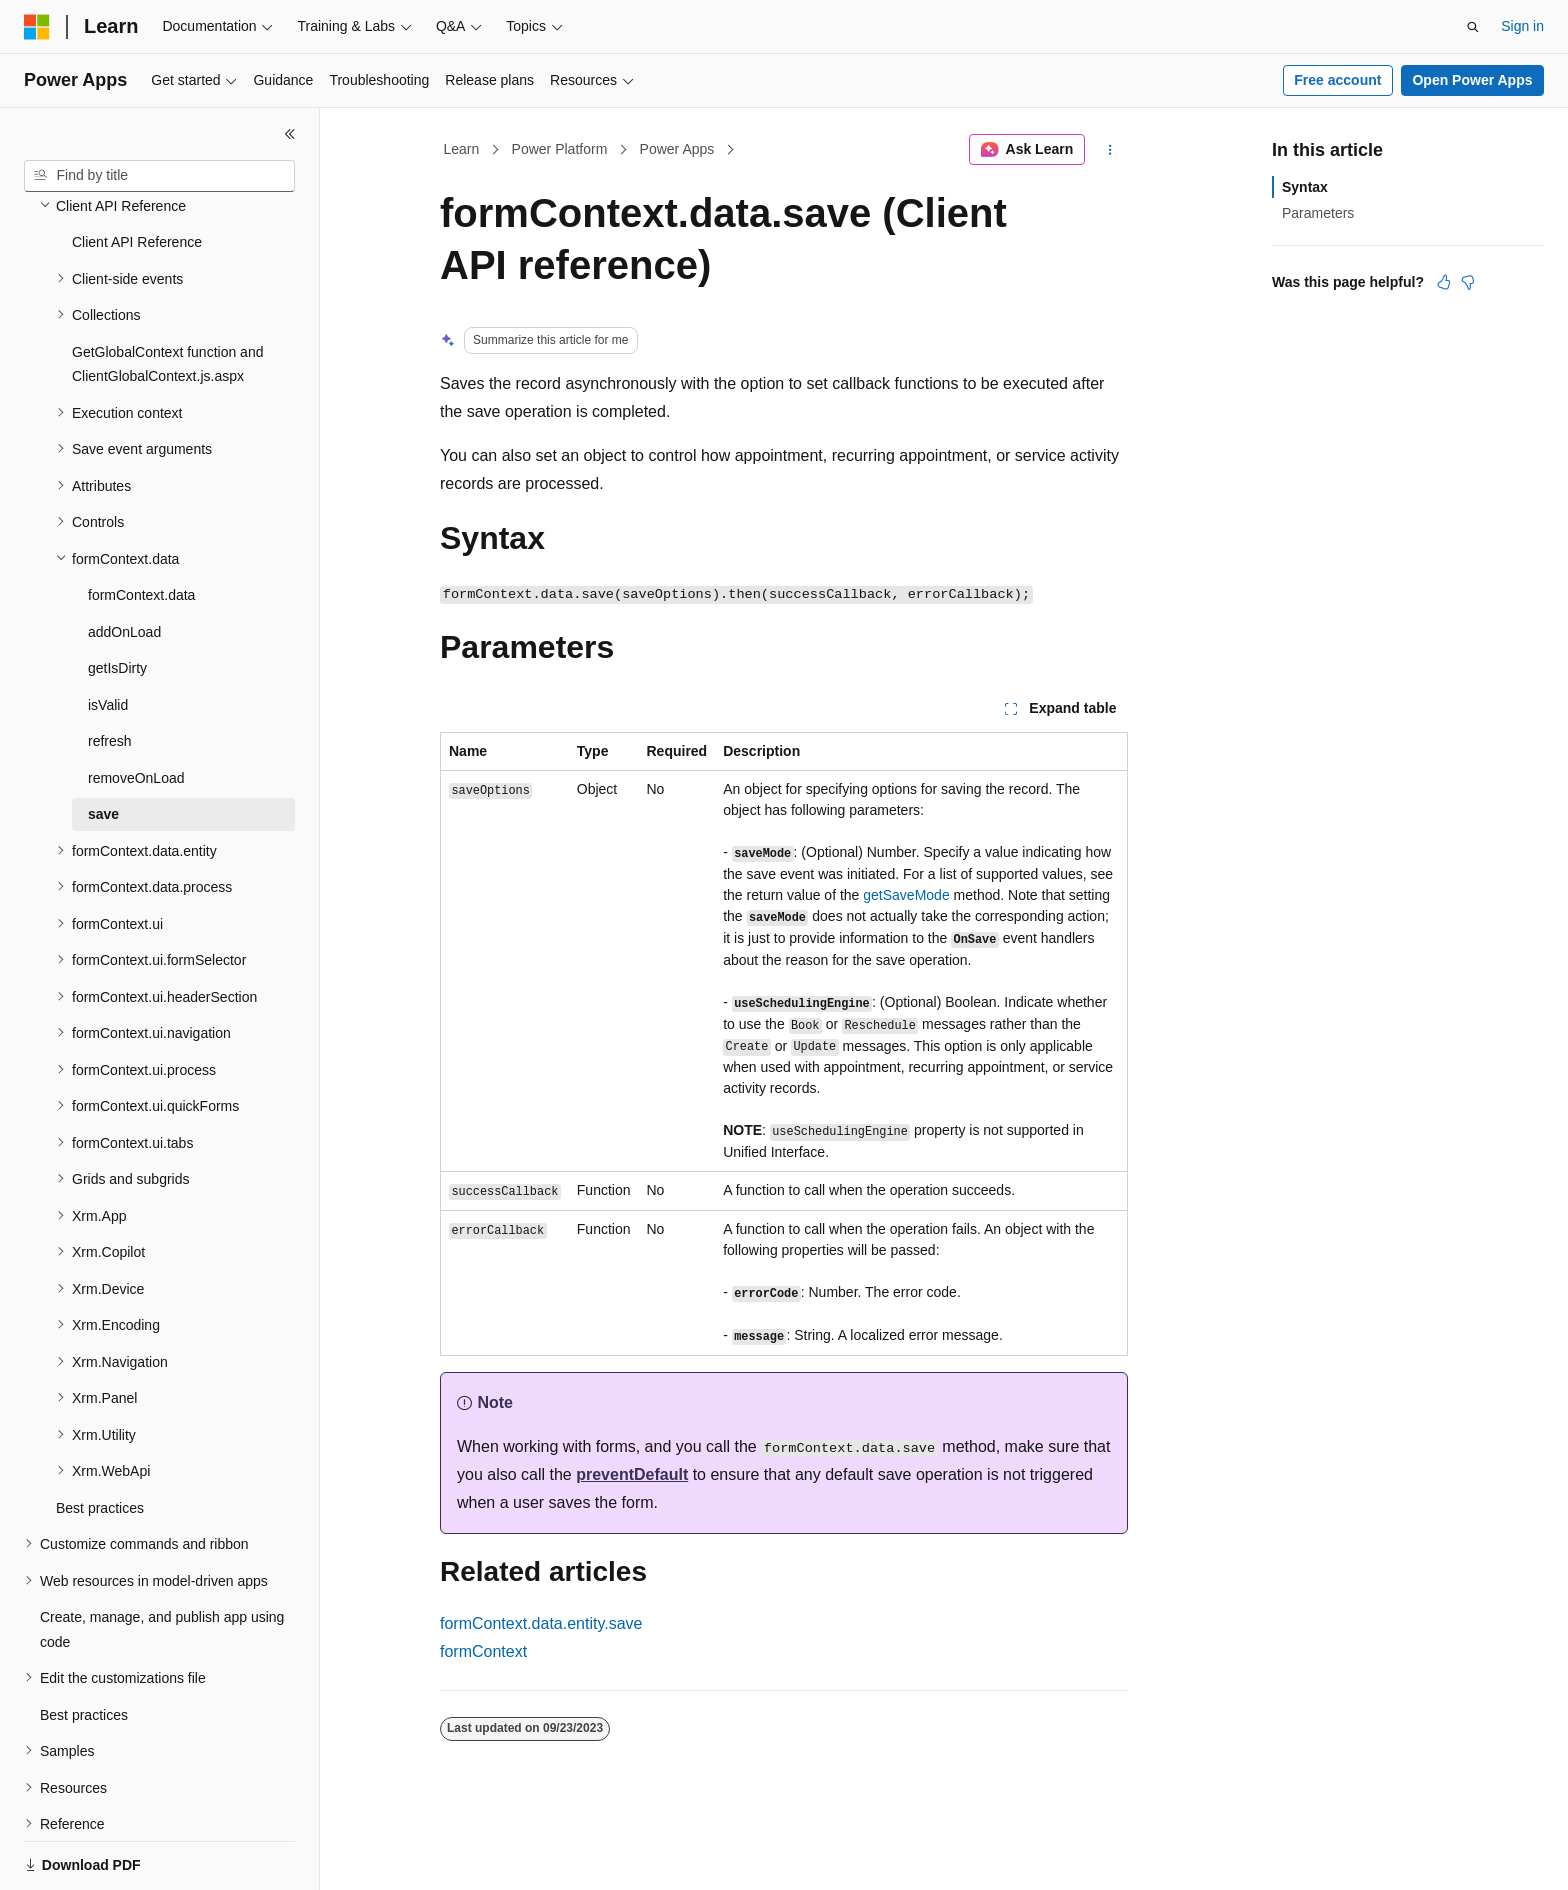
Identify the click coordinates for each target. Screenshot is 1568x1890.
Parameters (1318, 213)
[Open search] (1473, 27)
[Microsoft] (37, 27)
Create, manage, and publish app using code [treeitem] (162, 1560)
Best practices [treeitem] (100, 1439)
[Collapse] (290, 134)
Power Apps (677, 149)
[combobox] (159, 176)
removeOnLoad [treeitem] (136, 709)
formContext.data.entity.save (541, 1623)
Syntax (1305, 187)
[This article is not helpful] (1468, 282)
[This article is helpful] (1444, 282)
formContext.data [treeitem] (141, 526)
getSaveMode (906, 895)
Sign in (1522, 26)
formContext (483, 1651)
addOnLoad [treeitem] (124, 563)
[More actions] (1110, 150)
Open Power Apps (1472, 80)
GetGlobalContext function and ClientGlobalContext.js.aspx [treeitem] (167, 295)
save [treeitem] (103, 745)
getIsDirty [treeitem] (117, 599)
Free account (1337, 80)
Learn (462, 149)
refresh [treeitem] (110, 672)
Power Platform (560, 149)
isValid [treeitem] (108, 636)
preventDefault (632, 1474)
